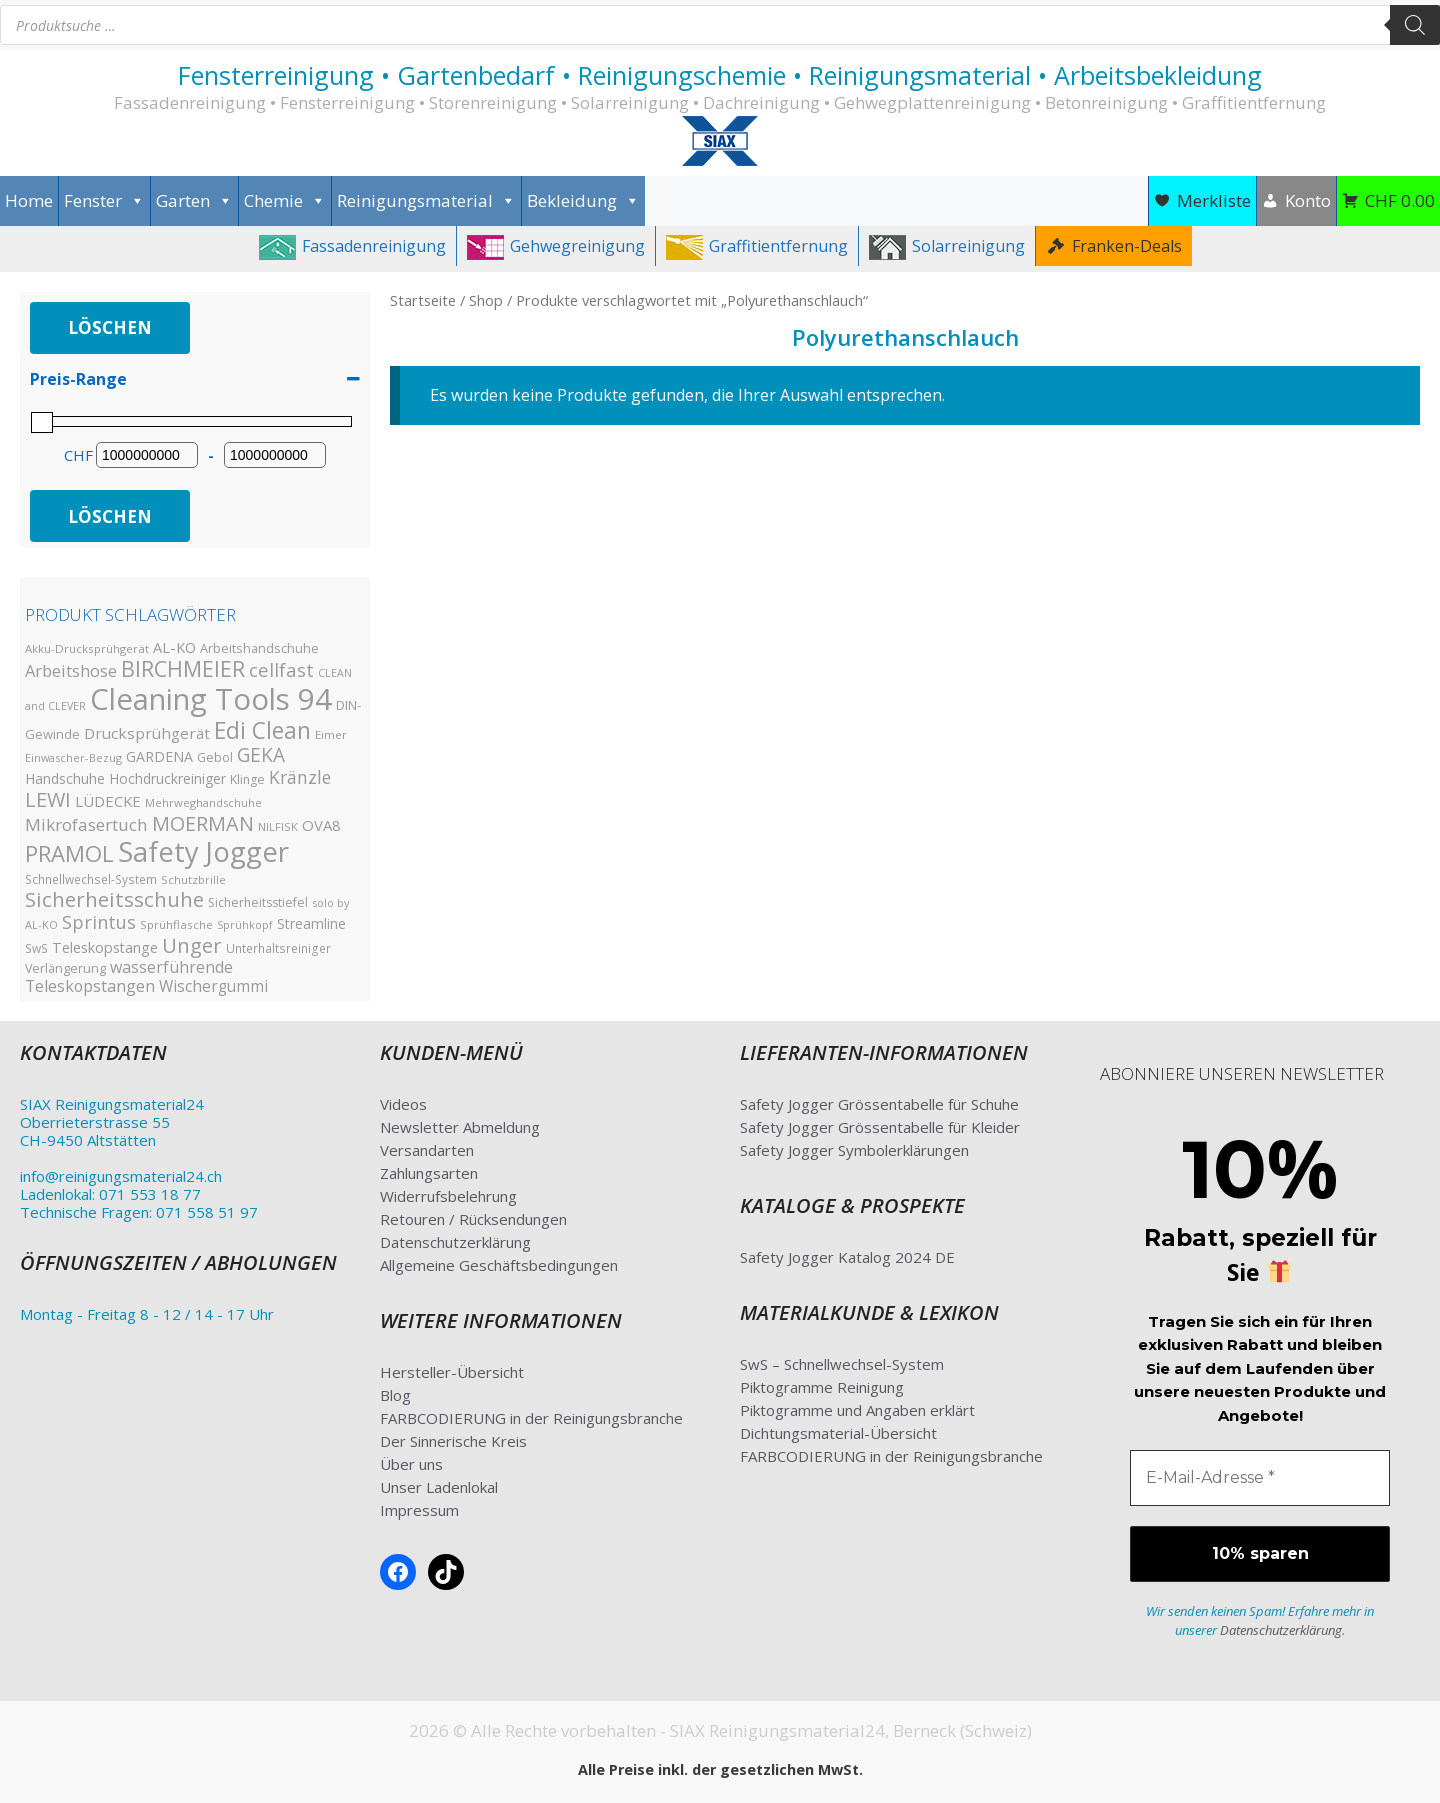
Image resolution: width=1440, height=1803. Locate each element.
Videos (403, 1104)
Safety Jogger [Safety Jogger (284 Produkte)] (203, 851)
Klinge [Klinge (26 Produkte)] (247, 779)
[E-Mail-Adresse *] (1260, 1478)
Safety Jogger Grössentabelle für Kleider (880, 1127)
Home (29, 200)
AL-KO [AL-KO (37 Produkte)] (174, 647)
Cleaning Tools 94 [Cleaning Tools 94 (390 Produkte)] (211, 699)
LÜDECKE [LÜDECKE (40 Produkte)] (108, 801)
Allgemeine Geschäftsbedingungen (499, 1265)
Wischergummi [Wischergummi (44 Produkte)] (213, 986)
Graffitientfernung (778, 246)
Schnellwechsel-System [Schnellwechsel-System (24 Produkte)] (91, 879)
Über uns (411, 1464)
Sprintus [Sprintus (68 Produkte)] (99, 921)
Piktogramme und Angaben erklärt (857, 1410)
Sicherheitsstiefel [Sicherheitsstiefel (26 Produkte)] (258, 902)
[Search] (1415, 25)
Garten (194, 201)
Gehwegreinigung (577, 246)
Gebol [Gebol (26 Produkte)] (215, 757)
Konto (1308, 200)
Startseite (423, 300)
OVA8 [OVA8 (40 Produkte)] (321, 825)
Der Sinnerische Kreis (453, 1441)
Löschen (110, 327)
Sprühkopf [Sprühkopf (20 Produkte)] (245, 925)
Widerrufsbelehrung (448, 1196)
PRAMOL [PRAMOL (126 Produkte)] (69, 853)
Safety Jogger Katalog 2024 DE (847, 1257)
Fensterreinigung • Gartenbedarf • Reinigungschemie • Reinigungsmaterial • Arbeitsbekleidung (720, 75)
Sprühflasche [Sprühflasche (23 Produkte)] (176, 924)
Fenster (104, 201)
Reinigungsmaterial (426, 201)
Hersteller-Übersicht (452, 1372)
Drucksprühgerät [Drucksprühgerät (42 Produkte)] (147, 733)
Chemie (285, 201)
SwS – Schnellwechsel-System (842, 1364)
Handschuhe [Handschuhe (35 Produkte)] (65, 778)
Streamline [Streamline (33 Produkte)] (311, 923)
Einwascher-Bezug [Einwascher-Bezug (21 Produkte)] (73, 757)
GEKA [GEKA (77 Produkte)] (261, 755)
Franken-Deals (1127, 246)
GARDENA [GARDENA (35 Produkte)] (159, 756)
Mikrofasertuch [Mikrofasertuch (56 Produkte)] (86, 824)
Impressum (419, 1510)
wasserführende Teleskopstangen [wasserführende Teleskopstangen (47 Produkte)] (129, 976)
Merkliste (1214, 200)
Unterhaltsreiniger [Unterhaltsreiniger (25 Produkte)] (278, 948)
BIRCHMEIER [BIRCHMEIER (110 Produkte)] (183, 668)
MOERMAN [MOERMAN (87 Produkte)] (203, 823)
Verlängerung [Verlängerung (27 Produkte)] (65, 968)
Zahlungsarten (429, 1173)
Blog (395, 1395)
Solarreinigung (968, 246)
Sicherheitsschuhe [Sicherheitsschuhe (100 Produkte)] (114, 899)
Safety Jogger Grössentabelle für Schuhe (879, 1104)
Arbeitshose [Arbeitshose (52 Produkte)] (71, 670)
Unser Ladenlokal (439, 1487)
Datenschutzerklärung (455, 1242)
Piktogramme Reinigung (822, 1387)
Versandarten (427, 1150)
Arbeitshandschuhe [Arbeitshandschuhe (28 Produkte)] (259, 648)
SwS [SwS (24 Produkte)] (36, 948)
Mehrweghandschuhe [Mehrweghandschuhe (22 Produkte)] (203, 802)
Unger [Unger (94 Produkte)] (192, 945)
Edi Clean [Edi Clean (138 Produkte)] (262, 730)
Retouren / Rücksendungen (473, 1219)
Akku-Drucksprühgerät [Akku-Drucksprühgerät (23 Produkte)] (87, 648)
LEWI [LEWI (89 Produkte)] (48, 799)
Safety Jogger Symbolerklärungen (854, 1150)
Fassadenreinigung (374, 246)
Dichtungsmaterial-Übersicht (838, 1433)
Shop (486, 300)
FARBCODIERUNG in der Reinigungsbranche (531, 1418)
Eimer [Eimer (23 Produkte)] (331, 734)
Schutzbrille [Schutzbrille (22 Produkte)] (193, 879)
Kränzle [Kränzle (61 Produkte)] (300, 777)
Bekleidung (583, 201)
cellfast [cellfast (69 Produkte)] (281, 669)
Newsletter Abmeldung (460, 1127)
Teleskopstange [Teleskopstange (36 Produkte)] (105, 947)
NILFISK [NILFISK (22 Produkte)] (278, 826)
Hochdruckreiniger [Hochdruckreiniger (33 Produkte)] (167, 778)
